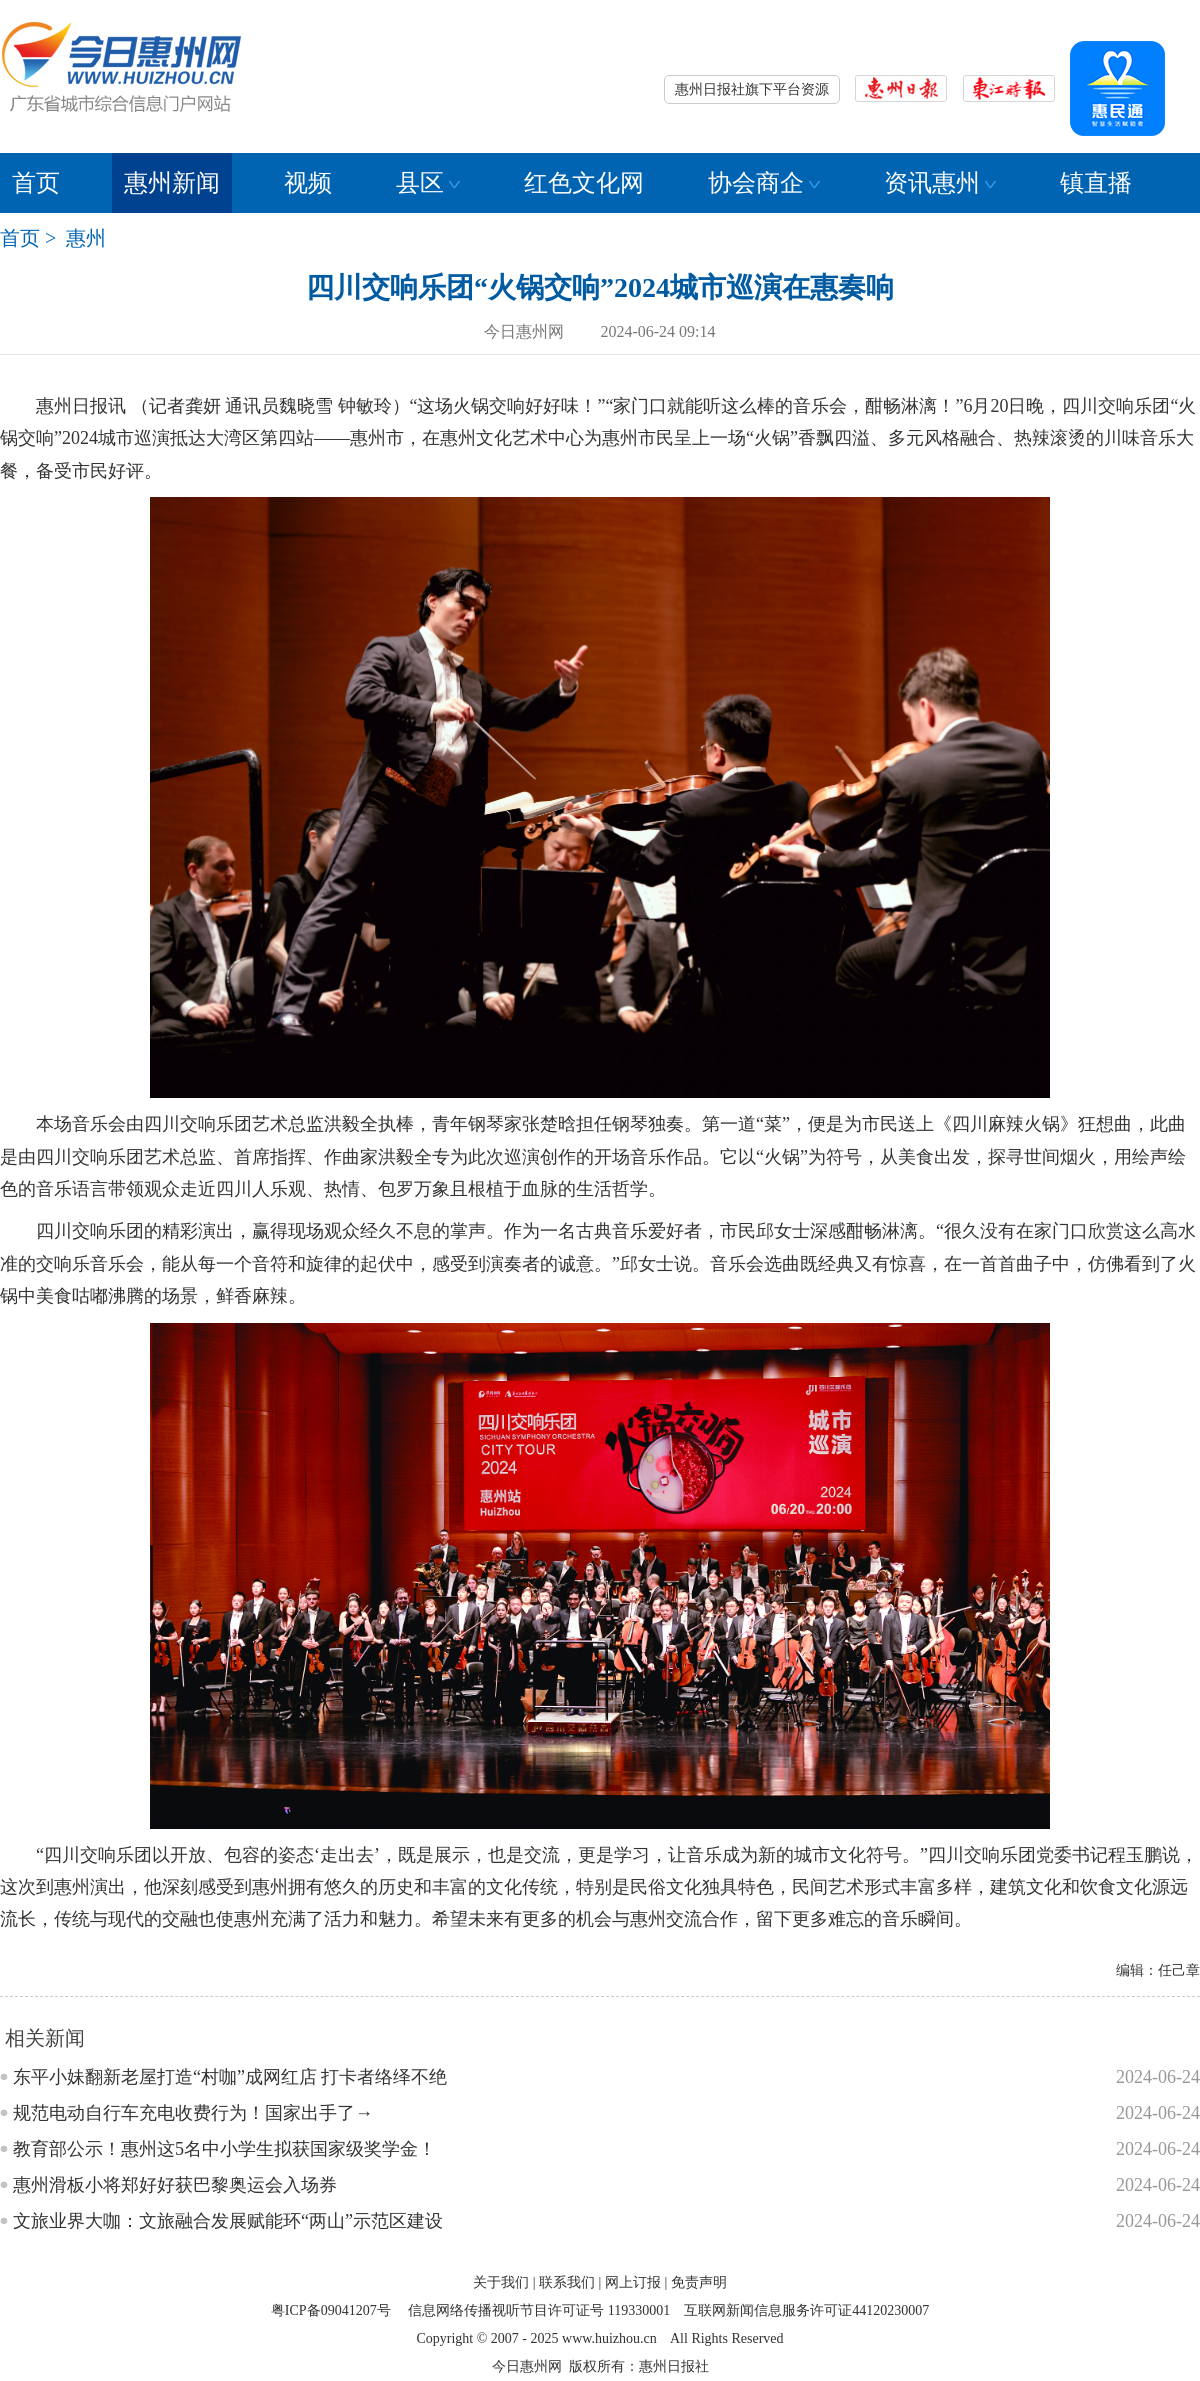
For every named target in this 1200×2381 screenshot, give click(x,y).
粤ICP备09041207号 (331, 2310)
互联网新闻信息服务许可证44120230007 (806, 2310)
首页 (36, 183)
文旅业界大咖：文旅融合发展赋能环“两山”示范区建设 (228, 2221)
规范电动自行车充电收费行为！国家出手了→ (193, 2113)
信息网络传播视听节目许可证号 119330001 (539, 2310)
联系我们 (567, 2282)
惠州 (86, 238)
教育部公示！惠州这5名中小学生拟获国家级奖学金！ (224, 2149)
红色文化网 (584, 183)
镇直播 (1096, 183)
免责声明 (699, 2282)
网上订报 (633, 2282)
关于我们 (501, 2282)
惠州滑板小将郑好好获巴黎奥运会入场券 (175, 2185)
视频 (308, 183)
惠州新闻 (172, 183)
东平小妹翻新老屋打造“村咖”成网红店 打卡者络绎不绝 (230, 2077)
